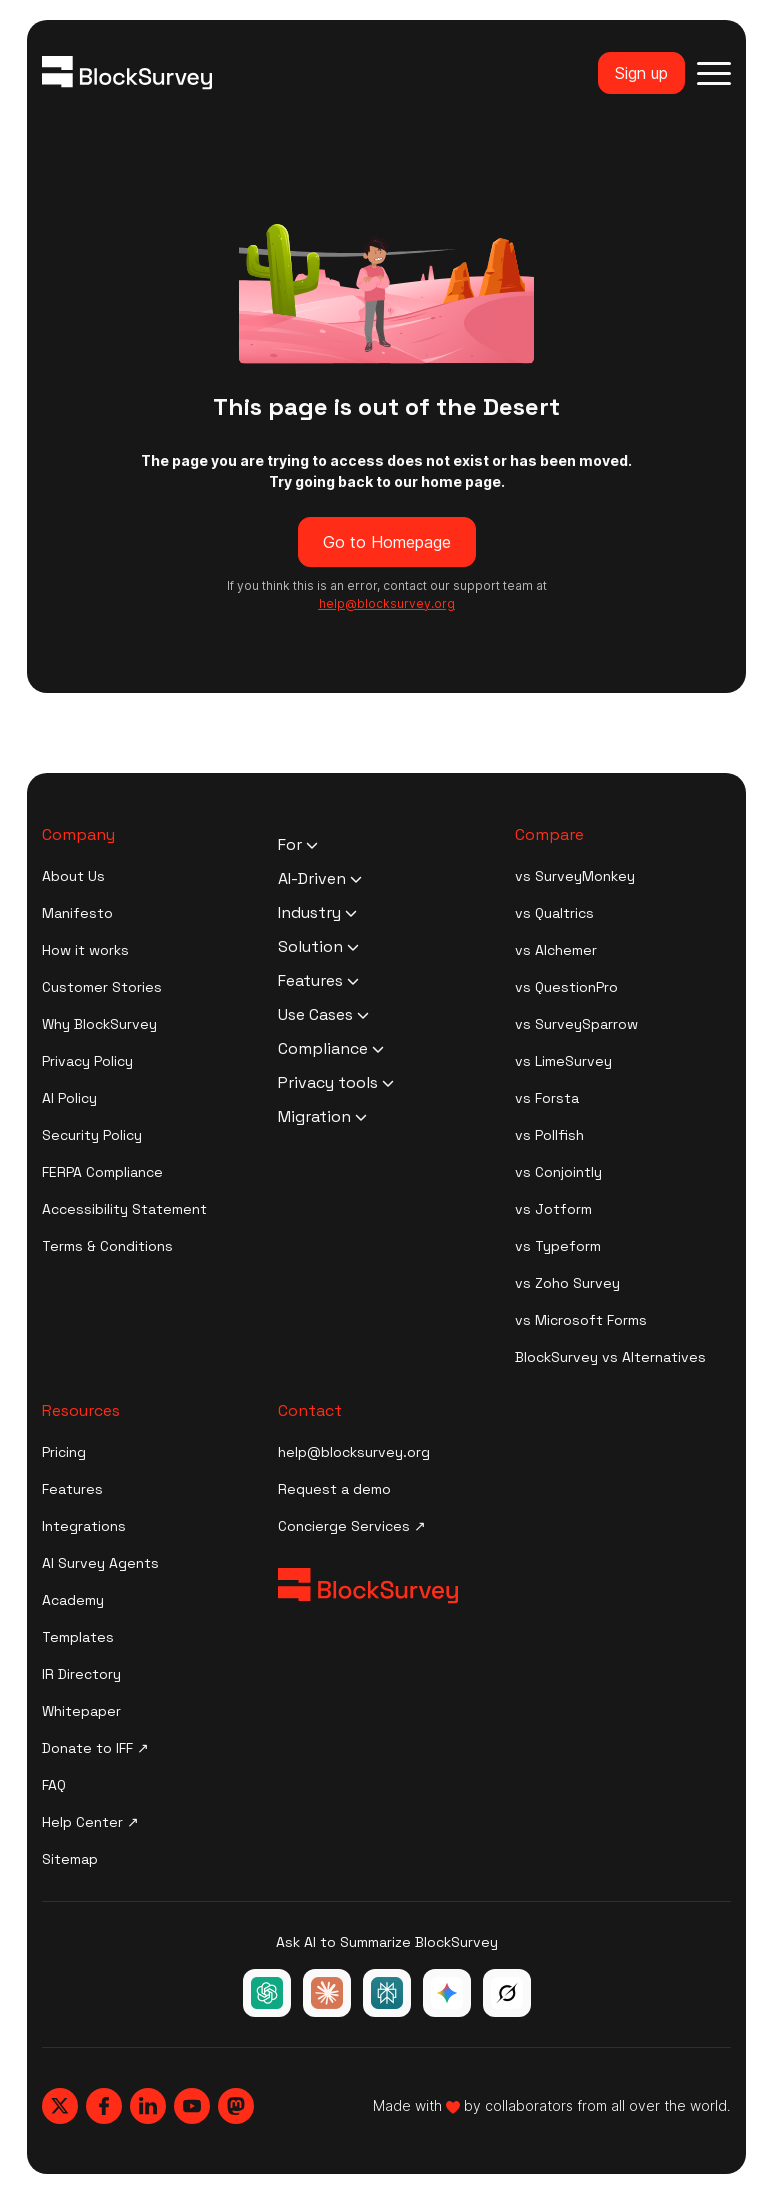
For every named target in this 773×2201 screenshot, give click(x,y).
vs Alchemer (556, 950)
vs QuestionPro (566, 987)
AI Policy (69, 1098)
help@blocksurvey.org (354, 1452)
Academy (73, 1600)
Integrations (84, 1526)
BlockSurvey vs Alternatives (610, 1357)
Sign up (641, 73)
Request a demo (334, 1489)
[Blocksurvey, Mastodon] (236, 2106)
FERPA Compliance (102, 1172)
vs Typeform (558, 1246)
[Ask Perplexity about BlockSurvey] (387, 1993)
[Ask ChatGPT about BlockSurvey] (267, 1993)
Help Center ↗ (90, 1822)
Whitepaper (81, 1711)
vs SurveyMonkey (575, 876)
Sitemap (70, 1859)
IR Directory (81, 1674)
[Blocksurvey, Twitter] (60, 2106)
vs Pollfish (549, 1135)
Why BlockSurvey (99, 1024)
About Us (73, 876)
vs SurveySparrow (576, 1024)
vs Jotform (553, 1209)
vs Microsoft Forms (581, 1320)
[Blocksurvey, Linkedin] (148, 2106)
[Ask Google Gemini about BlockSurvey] (447, 1993)
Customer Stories (102, 987)
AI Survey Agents (100, 1563)
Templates (78, 1637)
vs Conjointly (558, 1172)
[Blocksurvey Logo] (127, 73)
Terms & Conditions (107, 1246)
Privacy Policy (87, 1061)
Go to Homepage (387, 542)
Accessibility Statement (124, 1209)
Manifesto (77, 913)
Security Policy (92, 1135)
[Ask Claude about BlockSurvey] (327, 1993)
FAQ (54, 1785)
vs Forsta (547, 1098)
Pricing (64, 1452)
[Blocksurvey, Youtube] (192, 2106)
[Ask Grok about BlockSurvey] (507, 1993)
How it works (85, 950)
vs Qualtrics (554, 913)
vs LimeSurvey (563, 1061)
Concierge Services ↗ (352, 1526)
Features (72, 1489)
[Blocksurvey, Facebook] (104, 2106)
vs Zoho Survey (567, 1283)
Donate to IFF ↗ (95, 1748)
